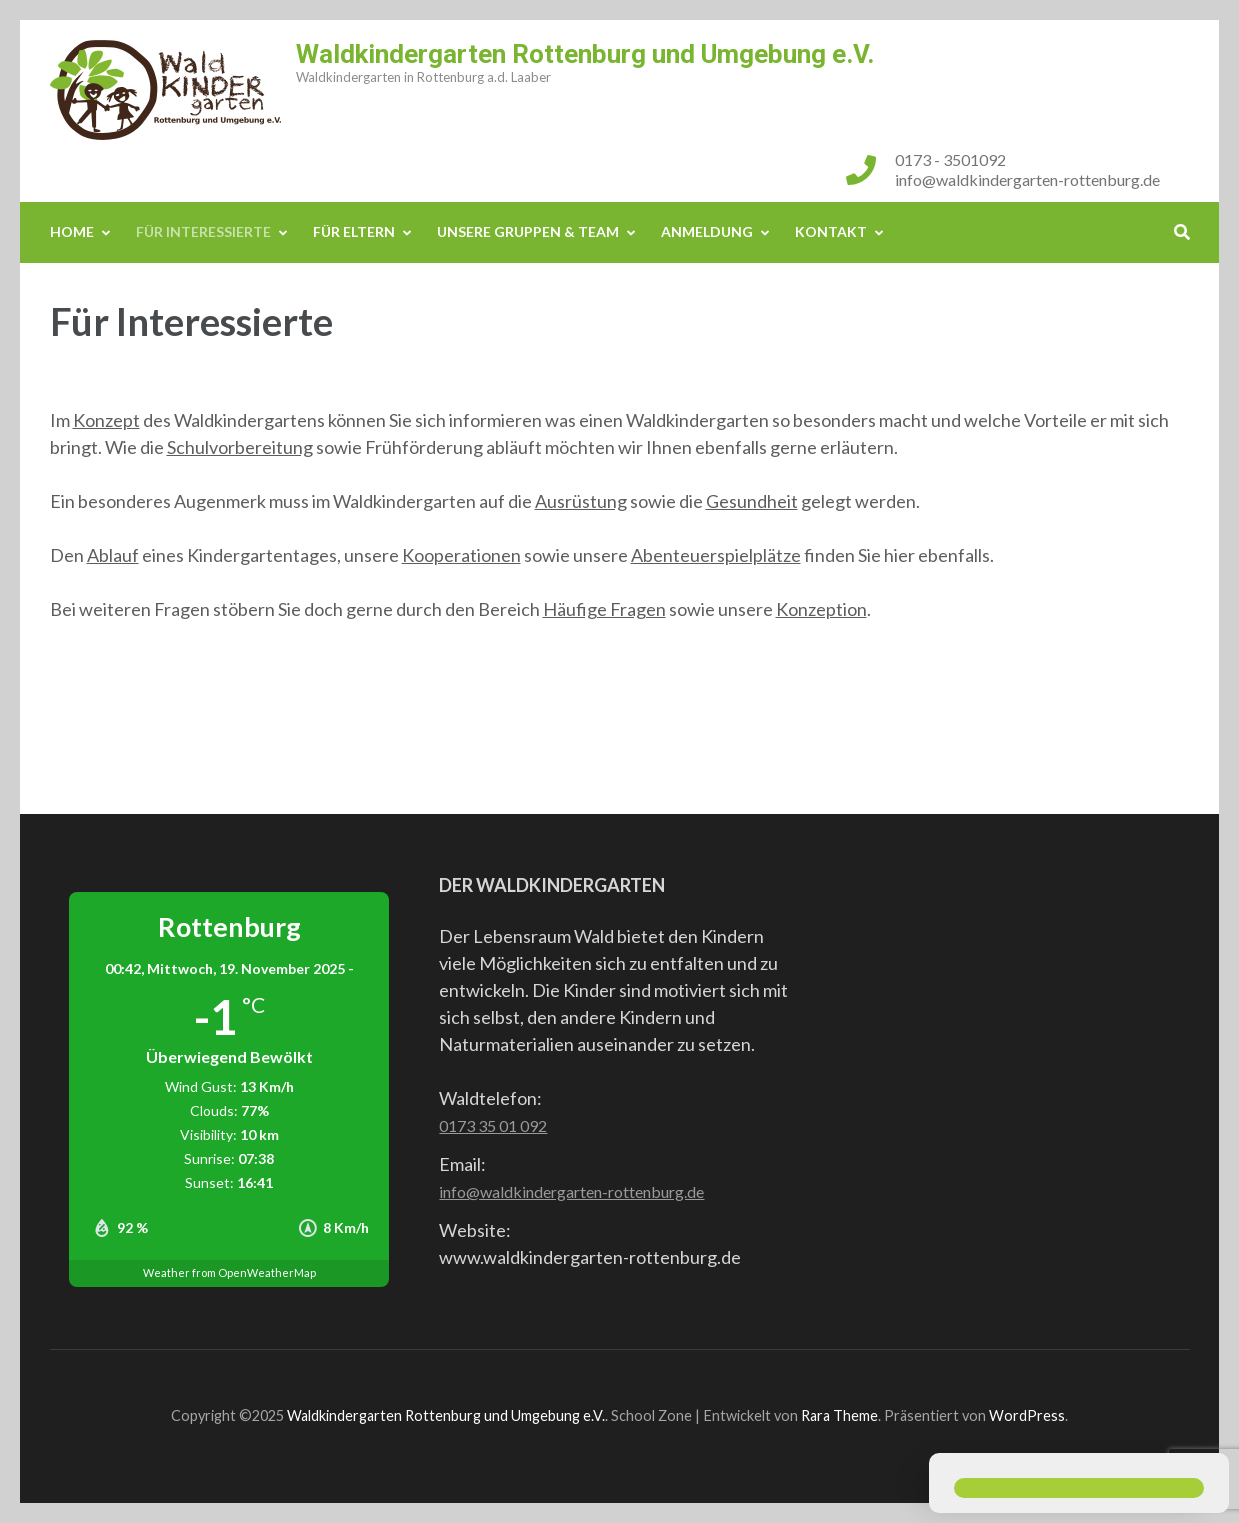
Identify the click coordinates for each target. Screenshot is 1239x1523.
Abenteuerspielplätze (716, 555)
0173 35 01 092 (493, 1125)
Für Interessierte (203, 231)
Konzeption (821, 609)
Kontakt (831, 231)
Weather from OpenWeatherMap (229, 1272)
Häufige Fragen (604, 609)
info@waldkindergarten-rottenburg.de (1027, 179)
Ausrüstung (581, 501)
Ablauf (113, 555)
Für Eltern (354, 231)
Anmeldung (707, 231)
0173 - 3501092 (950, 159)
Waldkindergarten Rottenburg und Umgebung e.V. (585, 54)
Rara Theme (839, 1415)
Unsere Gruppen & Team (528, 231)
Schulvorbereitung (240, 447)
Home (72, 231)
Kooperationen (461, 555)
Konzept (106, 420)
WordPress (1027, 1415)
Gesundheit (752, 501)
